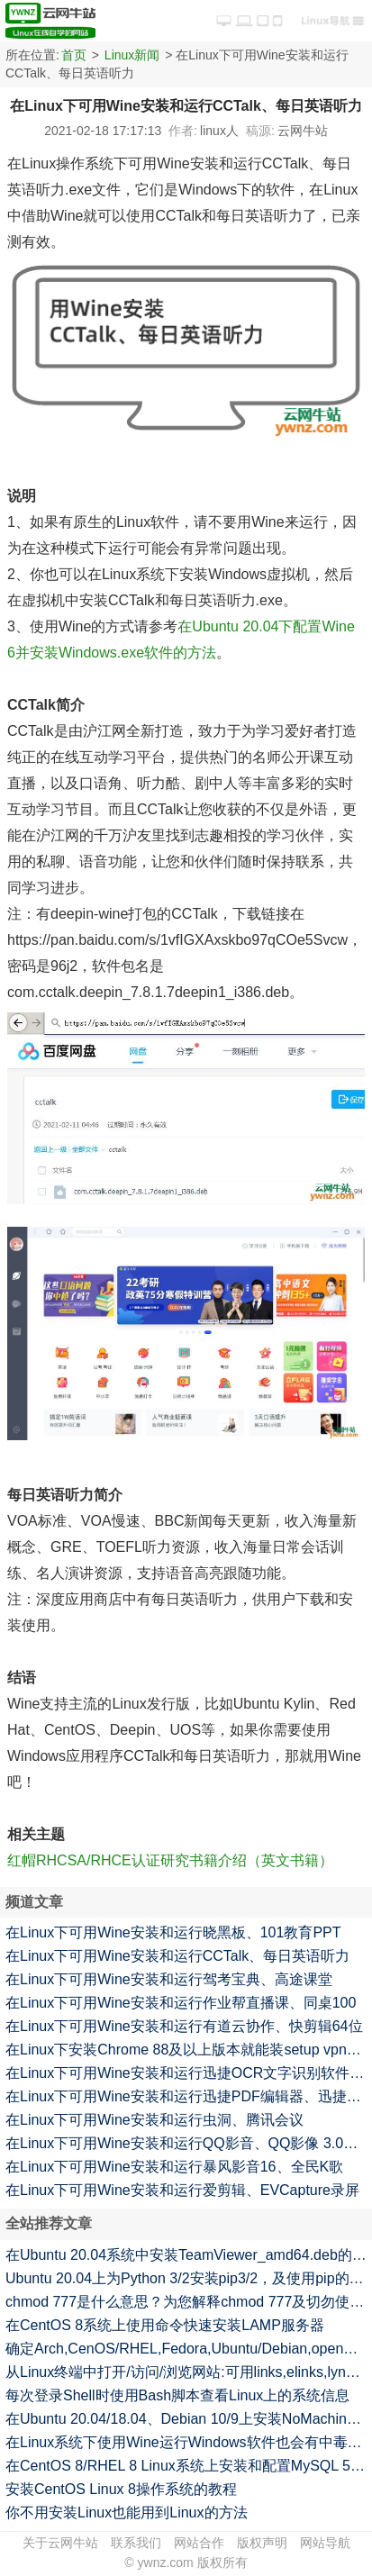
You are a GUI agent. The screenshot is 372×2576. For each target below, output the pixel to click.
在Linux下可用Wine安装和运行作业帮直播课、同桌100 (180, 2002)
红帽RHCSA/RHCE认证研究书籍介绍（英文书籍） (170, 1860)
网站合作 (199, 2542)
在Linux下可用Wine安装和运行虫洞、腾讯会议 (154, 2119)
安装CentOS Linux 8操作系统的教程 (121, 2489)
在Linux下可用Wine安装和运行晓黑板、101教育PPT (173, 1932)
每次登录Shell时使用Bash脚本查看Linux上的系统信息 (177, 2395)
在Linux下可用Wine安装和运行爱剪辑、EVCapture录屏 (182, 2190)
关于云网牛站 (60, 2542)
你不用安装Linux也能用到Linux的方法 (126, 2512)
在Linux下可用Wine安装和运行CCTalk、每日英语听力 (177, 1956)
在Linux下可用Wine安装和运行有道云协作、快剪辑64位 (184, 2026)
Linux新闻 (131, 55)
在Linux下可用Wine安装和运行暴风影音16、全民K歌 (174, 2166)
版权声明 (262, 2542)
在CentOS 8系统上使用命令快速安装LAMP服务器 (164, 2325)
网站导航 (325, 2542)
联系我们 (136, 2542)
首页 (73, 55)
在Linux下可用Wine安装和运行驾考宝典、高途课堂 (168, 1979)
